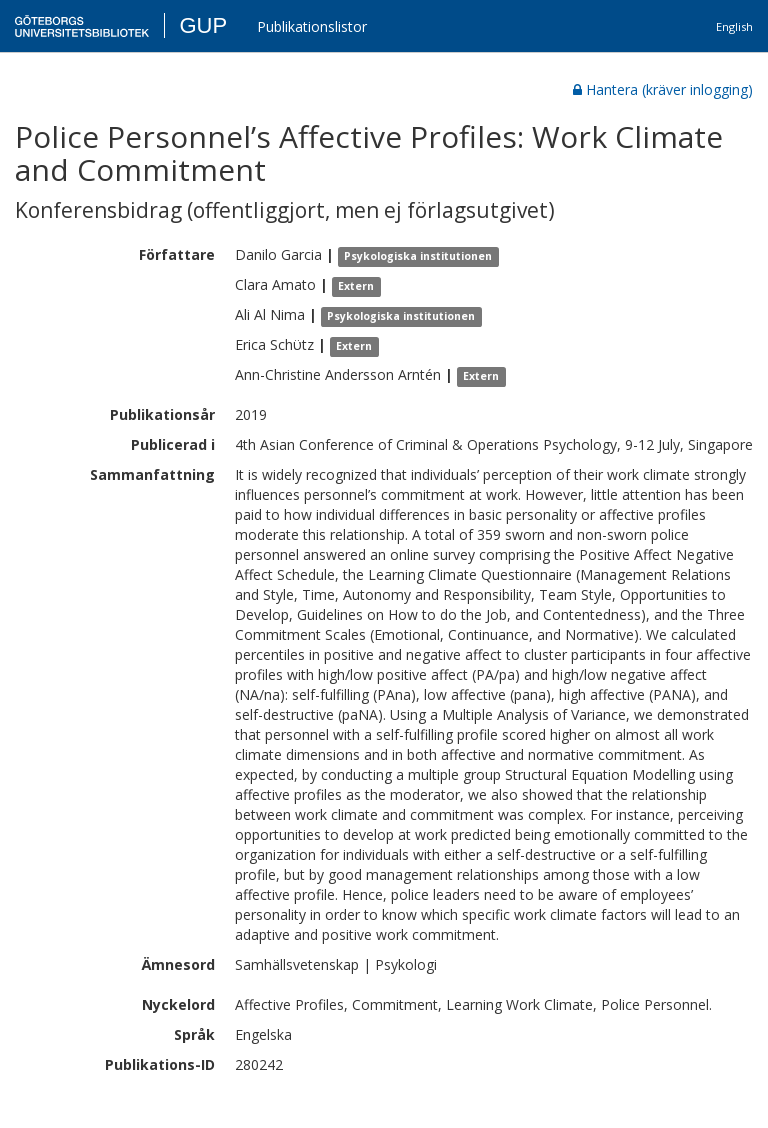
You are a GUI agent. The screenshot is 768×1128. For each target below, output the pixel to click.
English (734, 26)
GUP (203, 25)
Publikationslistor (312, 26)
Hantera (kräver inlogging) (663, 89)
